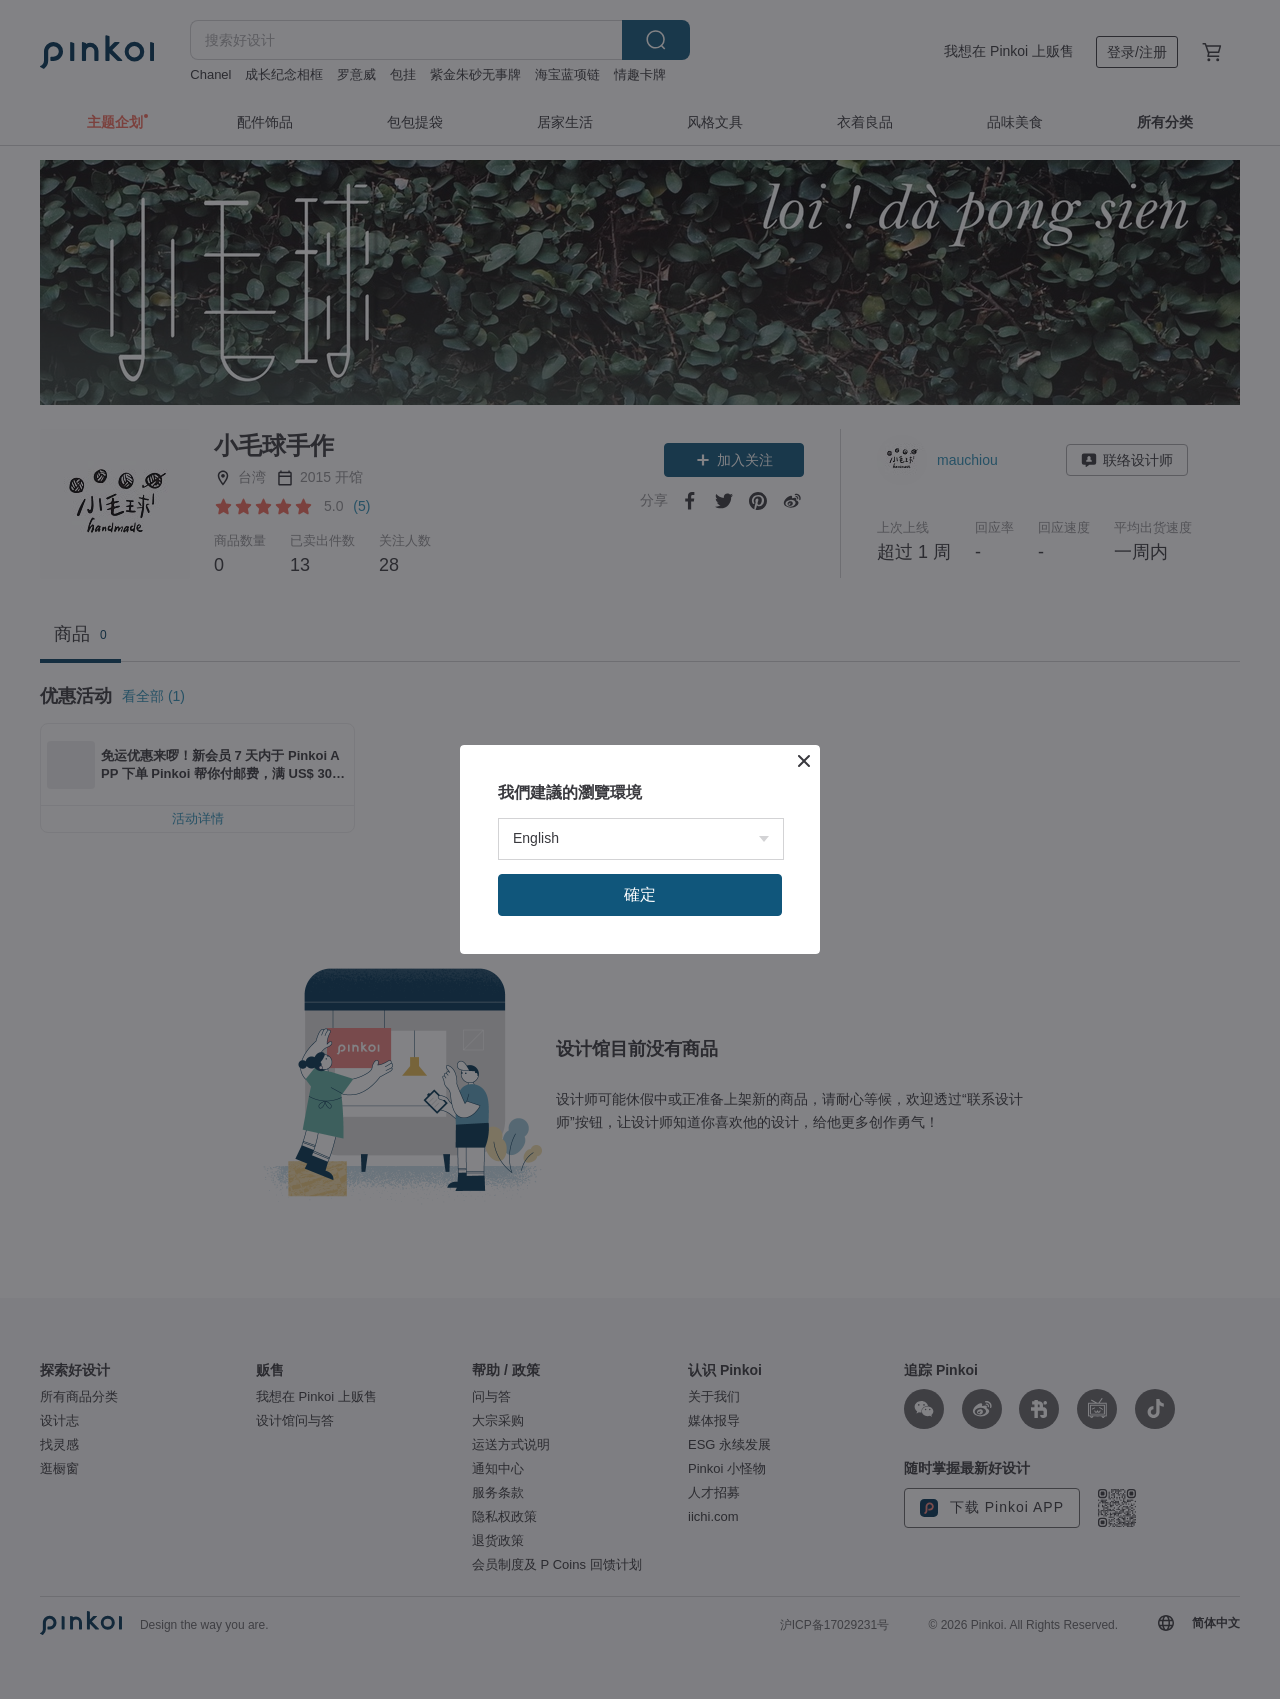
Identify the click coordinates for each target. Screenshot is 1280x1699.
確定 (640, 894)
